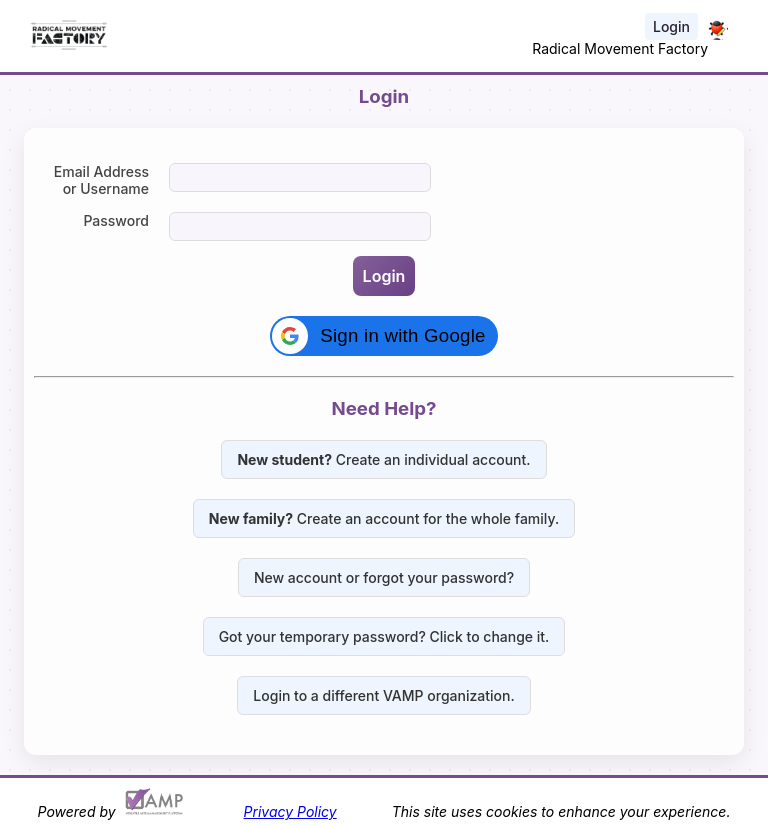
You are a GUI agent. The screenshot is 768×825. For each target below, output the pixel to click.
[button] (384, 336)
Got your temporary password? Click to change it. (384, 636)
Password (116, 220)
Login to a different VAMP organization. (383, 695)
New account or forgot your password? (384, 577)
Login (671, 26)
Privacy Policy (290, 811)
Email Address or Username (101, 180)
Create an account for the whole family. (384, 518)
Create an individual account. (383, 459)
